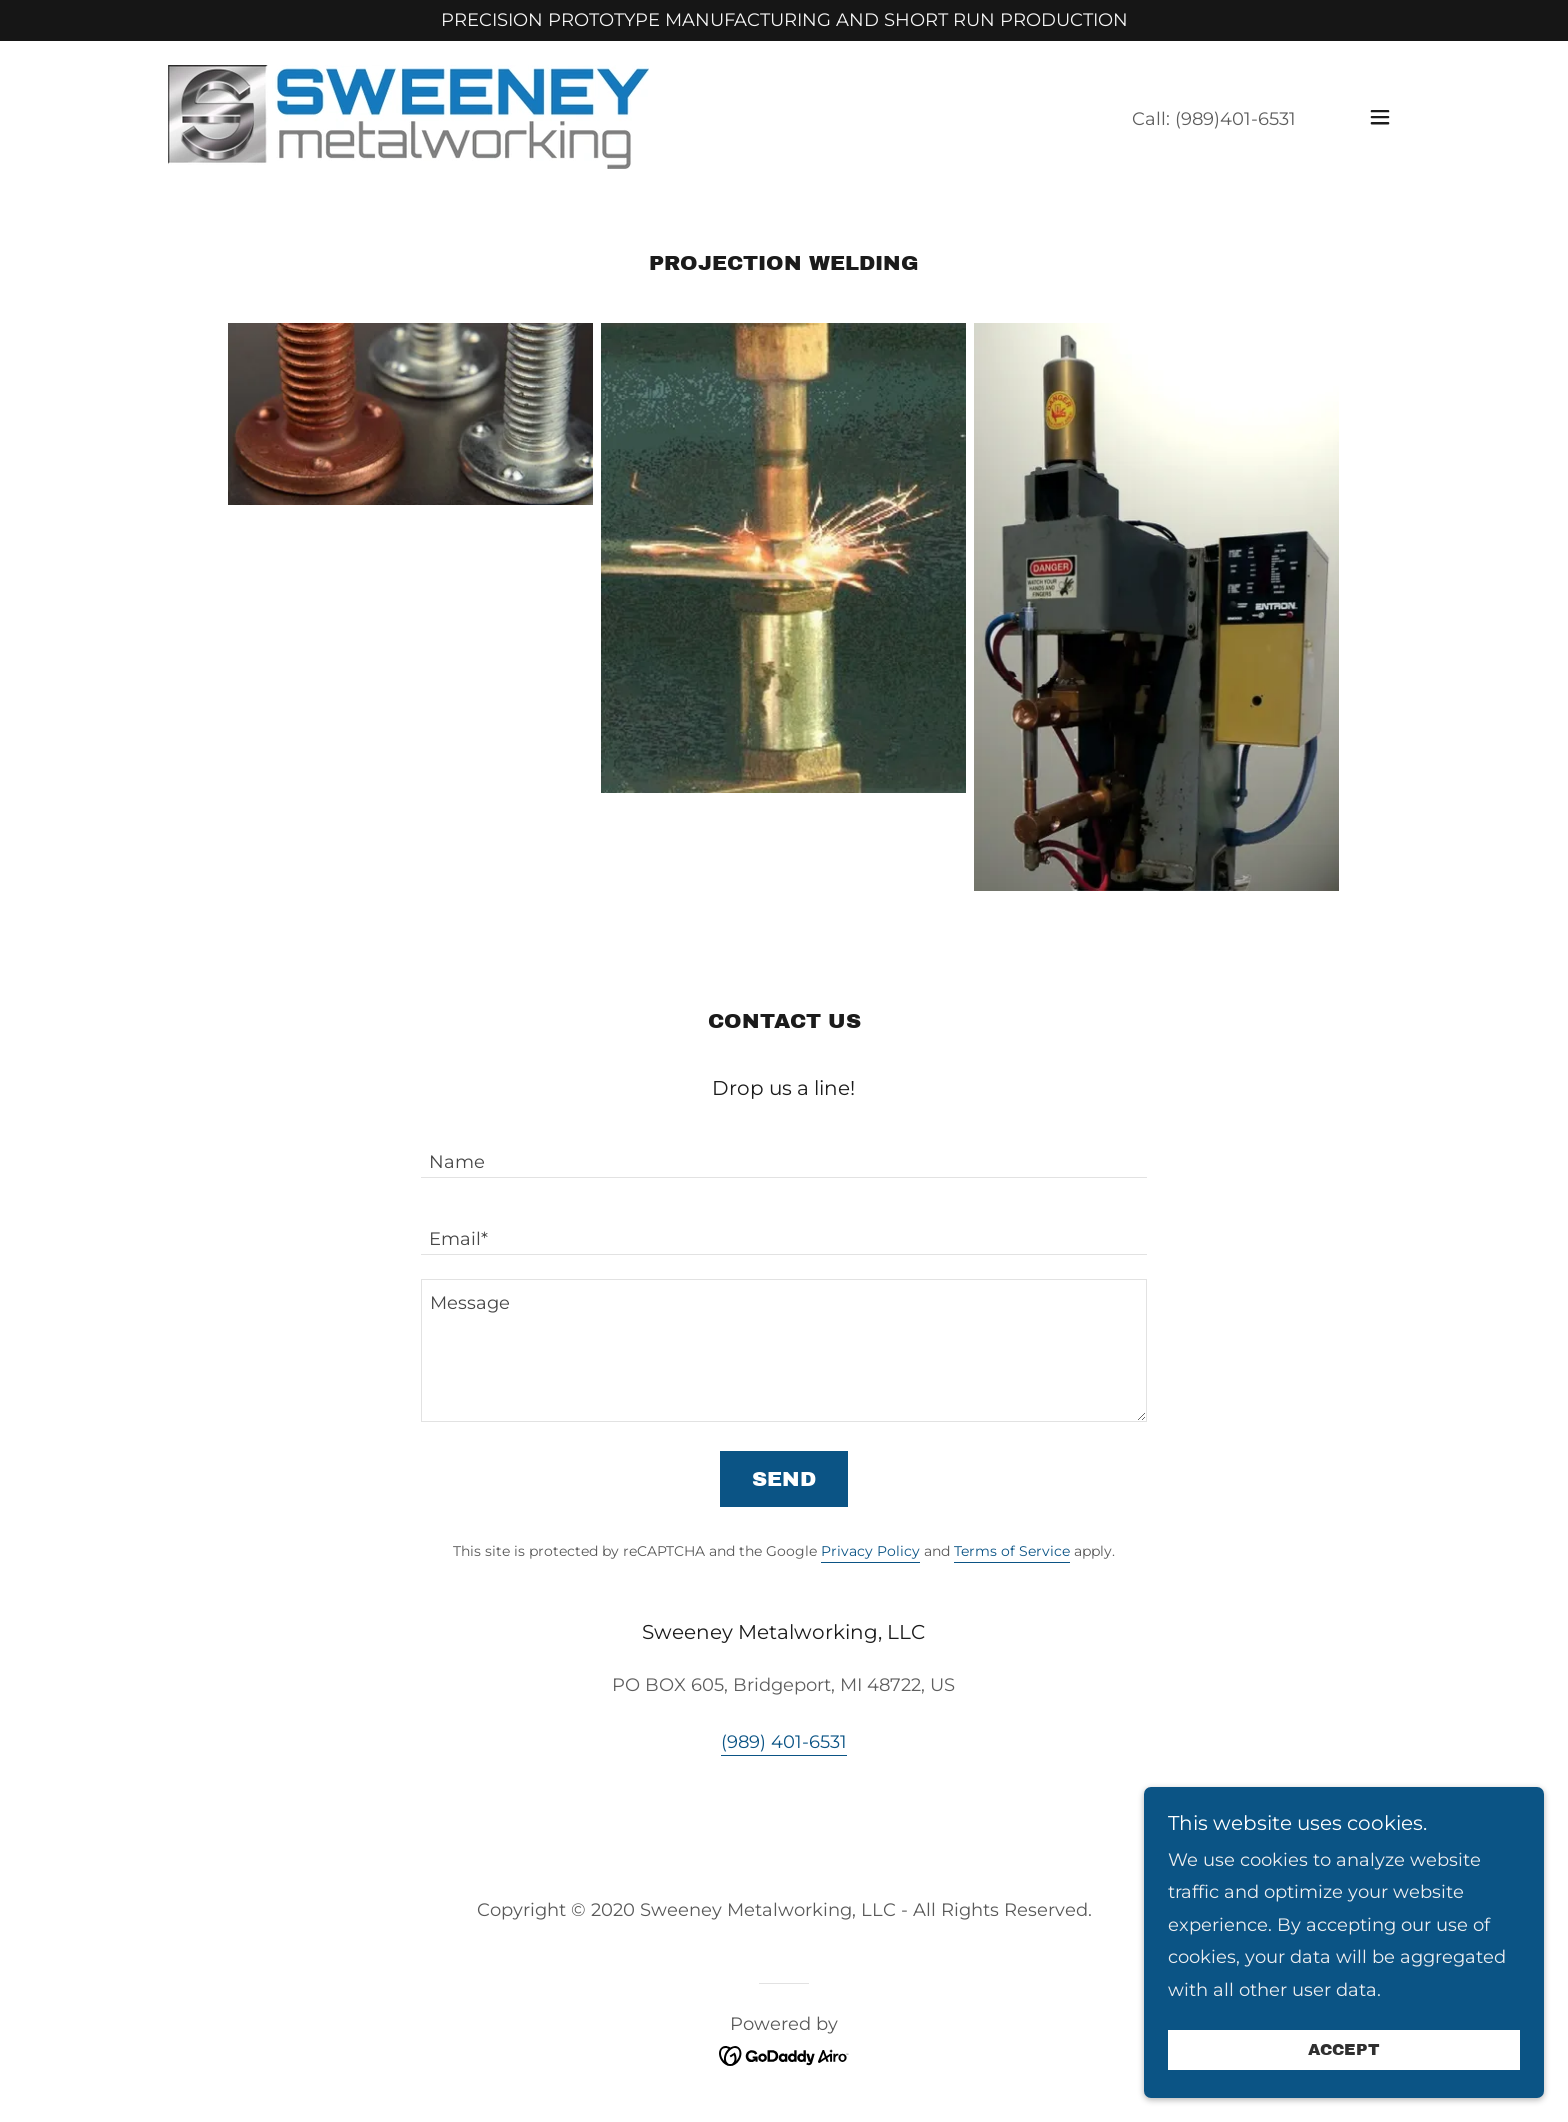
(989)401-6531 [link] (1235, 119)
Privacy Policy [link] (870, 1551)
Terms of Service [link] (1012, 1551)
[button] (1380, 117)
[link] (408, 116)
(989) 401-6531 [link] (784, 1742)
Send (784, 1479)
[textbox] (783, 1151)
